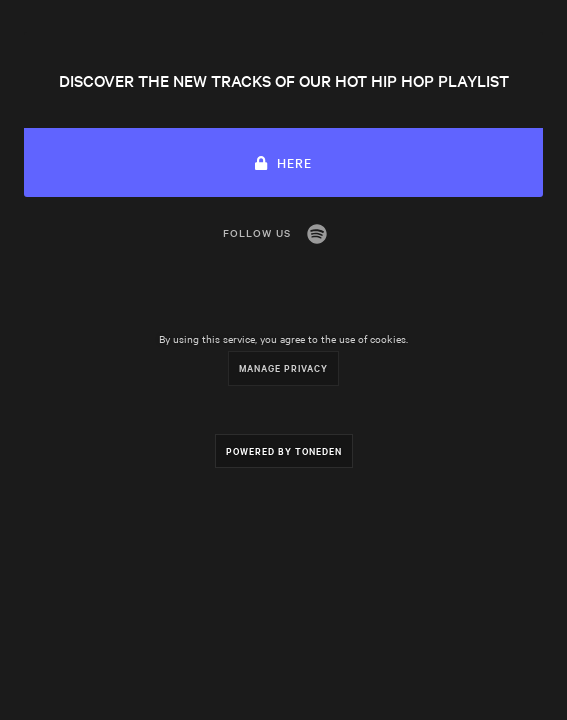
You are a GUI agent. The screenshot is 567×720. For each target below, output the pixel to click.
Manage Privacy (283, 367)
